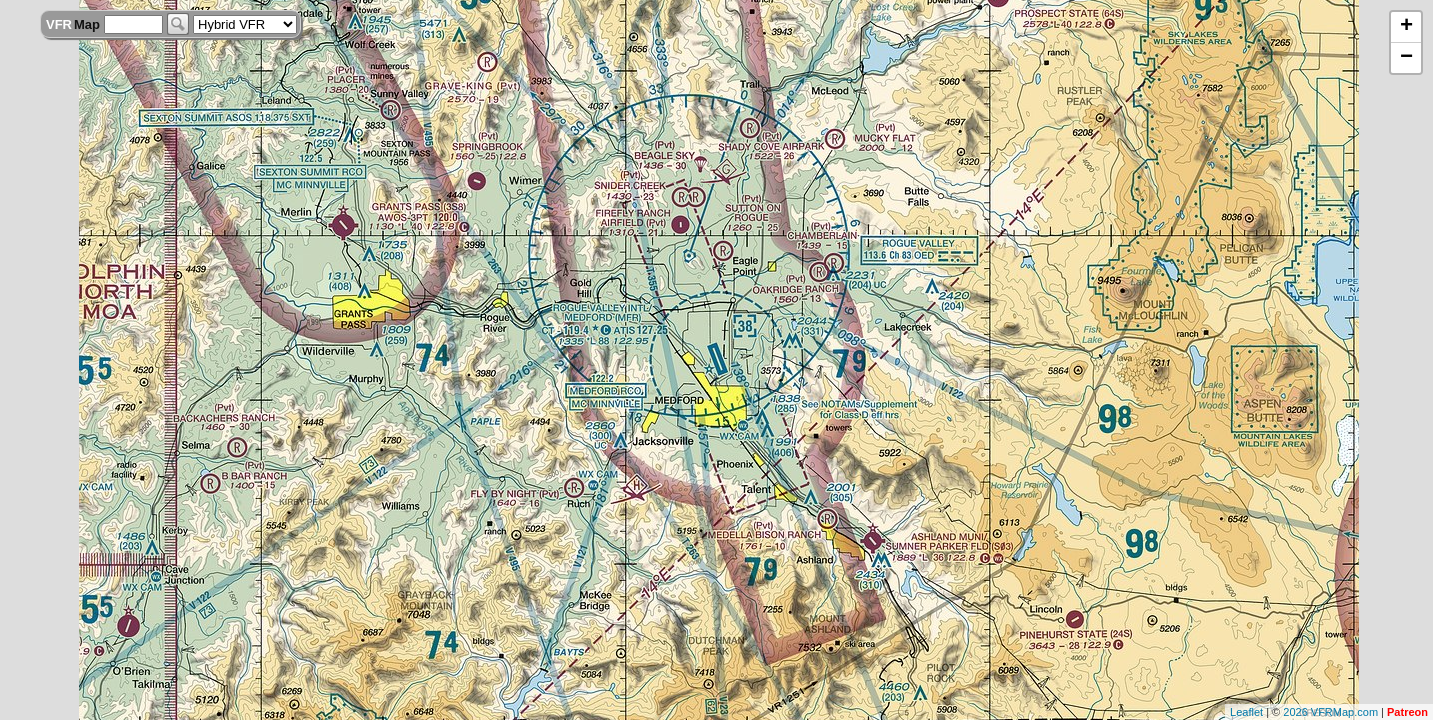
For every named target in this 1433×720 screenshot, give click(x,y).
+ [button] (1406, 27)
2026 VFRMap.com (1330, 712)
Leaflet (1246, 712)
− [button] (1406, 58)
